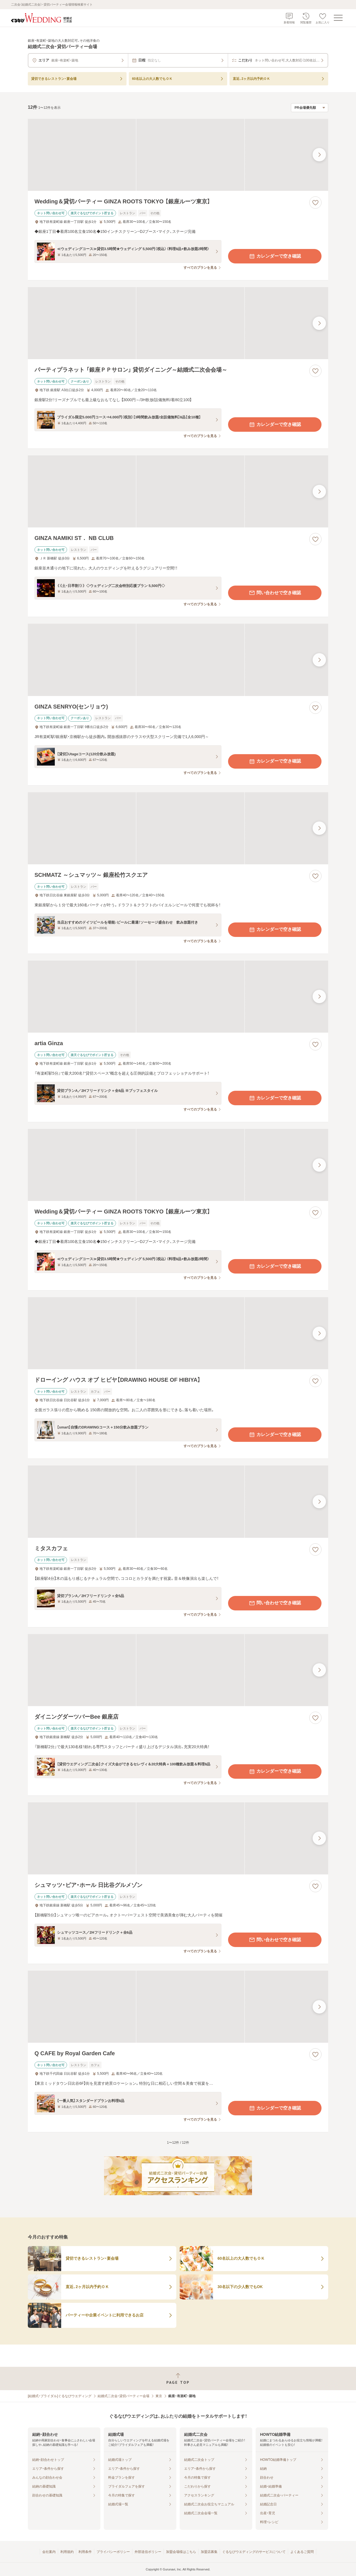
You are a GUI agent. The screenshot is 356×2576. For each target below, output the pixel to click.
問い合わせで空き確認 (275, 592)
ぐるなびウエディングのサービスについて (254, 2552)
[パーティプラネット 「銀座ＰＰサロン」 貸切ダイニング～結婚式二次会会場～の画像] (178, 323)
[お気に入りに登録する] (315, 202)
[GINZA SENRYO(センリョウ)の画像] (178, 660)
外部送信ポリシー (148, 2552)
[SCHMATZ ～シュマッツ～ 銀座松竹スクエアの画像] (178, 828)
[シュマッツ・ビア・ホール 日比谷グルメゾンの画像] (178, 1838)
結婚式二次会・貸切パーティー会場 (123, 2396)
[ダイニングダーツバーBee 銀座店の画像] (178, 1670)
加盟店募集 (209, 2552)
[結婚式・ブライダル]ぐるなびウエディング (60, 2396)
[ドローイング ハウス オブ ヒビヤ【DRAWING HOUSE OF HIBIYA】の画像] (178, 1333)
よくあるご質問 (302, 2552)
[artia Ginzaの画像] (178, 997)
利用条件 (85, 2552)
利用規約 (67, 2552)
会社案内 (49, 2552)
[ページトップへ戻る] (178, 2378)
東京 (158, 2396)
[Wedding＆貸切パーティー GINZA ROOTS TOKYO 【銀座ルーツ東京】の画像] (178, 155)
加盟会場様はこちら (181, 2552)
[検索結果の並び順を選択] (309, 107)
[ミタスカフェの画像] (178, 1501)
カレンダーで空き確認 (275, 256)
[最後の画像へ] (319, 154)
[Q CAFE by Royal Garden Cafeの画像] (178, 2007)
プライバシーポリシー (113, 2552)
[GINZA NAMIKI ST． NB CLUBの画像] (178, 491)
